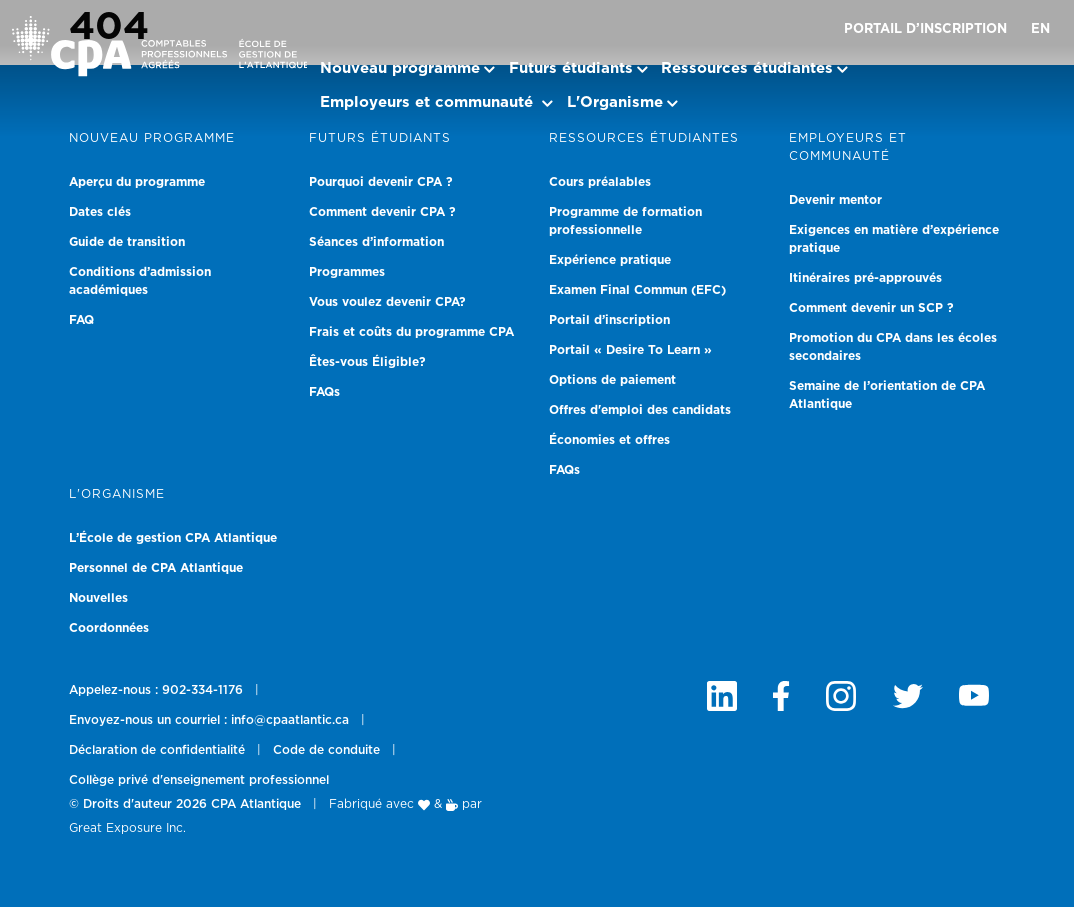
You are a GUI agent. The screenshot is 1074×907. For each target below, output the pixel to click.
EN (1040, 29)
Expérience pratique (610, 260)
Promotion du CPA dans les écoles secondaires (893, 347)
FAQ (81, 320)
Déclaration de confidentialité (157, 750)
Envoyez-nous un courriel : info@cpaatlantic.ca (209, 720)
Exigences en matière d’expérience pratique (894, 239)
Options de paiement (612, 380)
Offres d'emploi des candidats (640, 410)
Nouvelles (98, 598)
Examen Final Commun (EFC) (637, 290)
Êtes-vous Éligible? (367, 362)
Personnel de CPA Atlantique (156, 568)
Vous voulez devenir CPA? (387, 302)
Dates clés (100, 212)
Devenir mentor (835, 200)
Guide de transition (127, 242)
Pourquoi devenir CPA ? (381, 182)
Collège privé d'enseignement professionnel (199, 780)
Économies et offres (609, 440)
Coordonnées (109, 628)
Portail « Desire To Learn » (630, 350)
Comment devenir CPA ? (382, 212)
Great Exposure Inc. (127, 828)
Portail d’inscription (925, 29)
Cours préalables (600, 182)
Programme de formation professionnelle (625, 221)
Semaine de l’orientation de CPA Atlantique (887, 395)
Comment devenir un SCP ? (871, 308)
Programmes (347, 272)
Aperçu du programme (137, 182)
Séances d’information (376, 242)
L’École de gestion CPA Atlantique (173, 538)
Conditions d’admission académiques (140, 281)
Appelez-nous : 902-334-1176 (156, 690)
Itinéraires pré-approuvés (865, 278)
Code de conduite (326, 750)
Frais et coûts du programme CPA (411, 332)
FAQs (324, 392)
